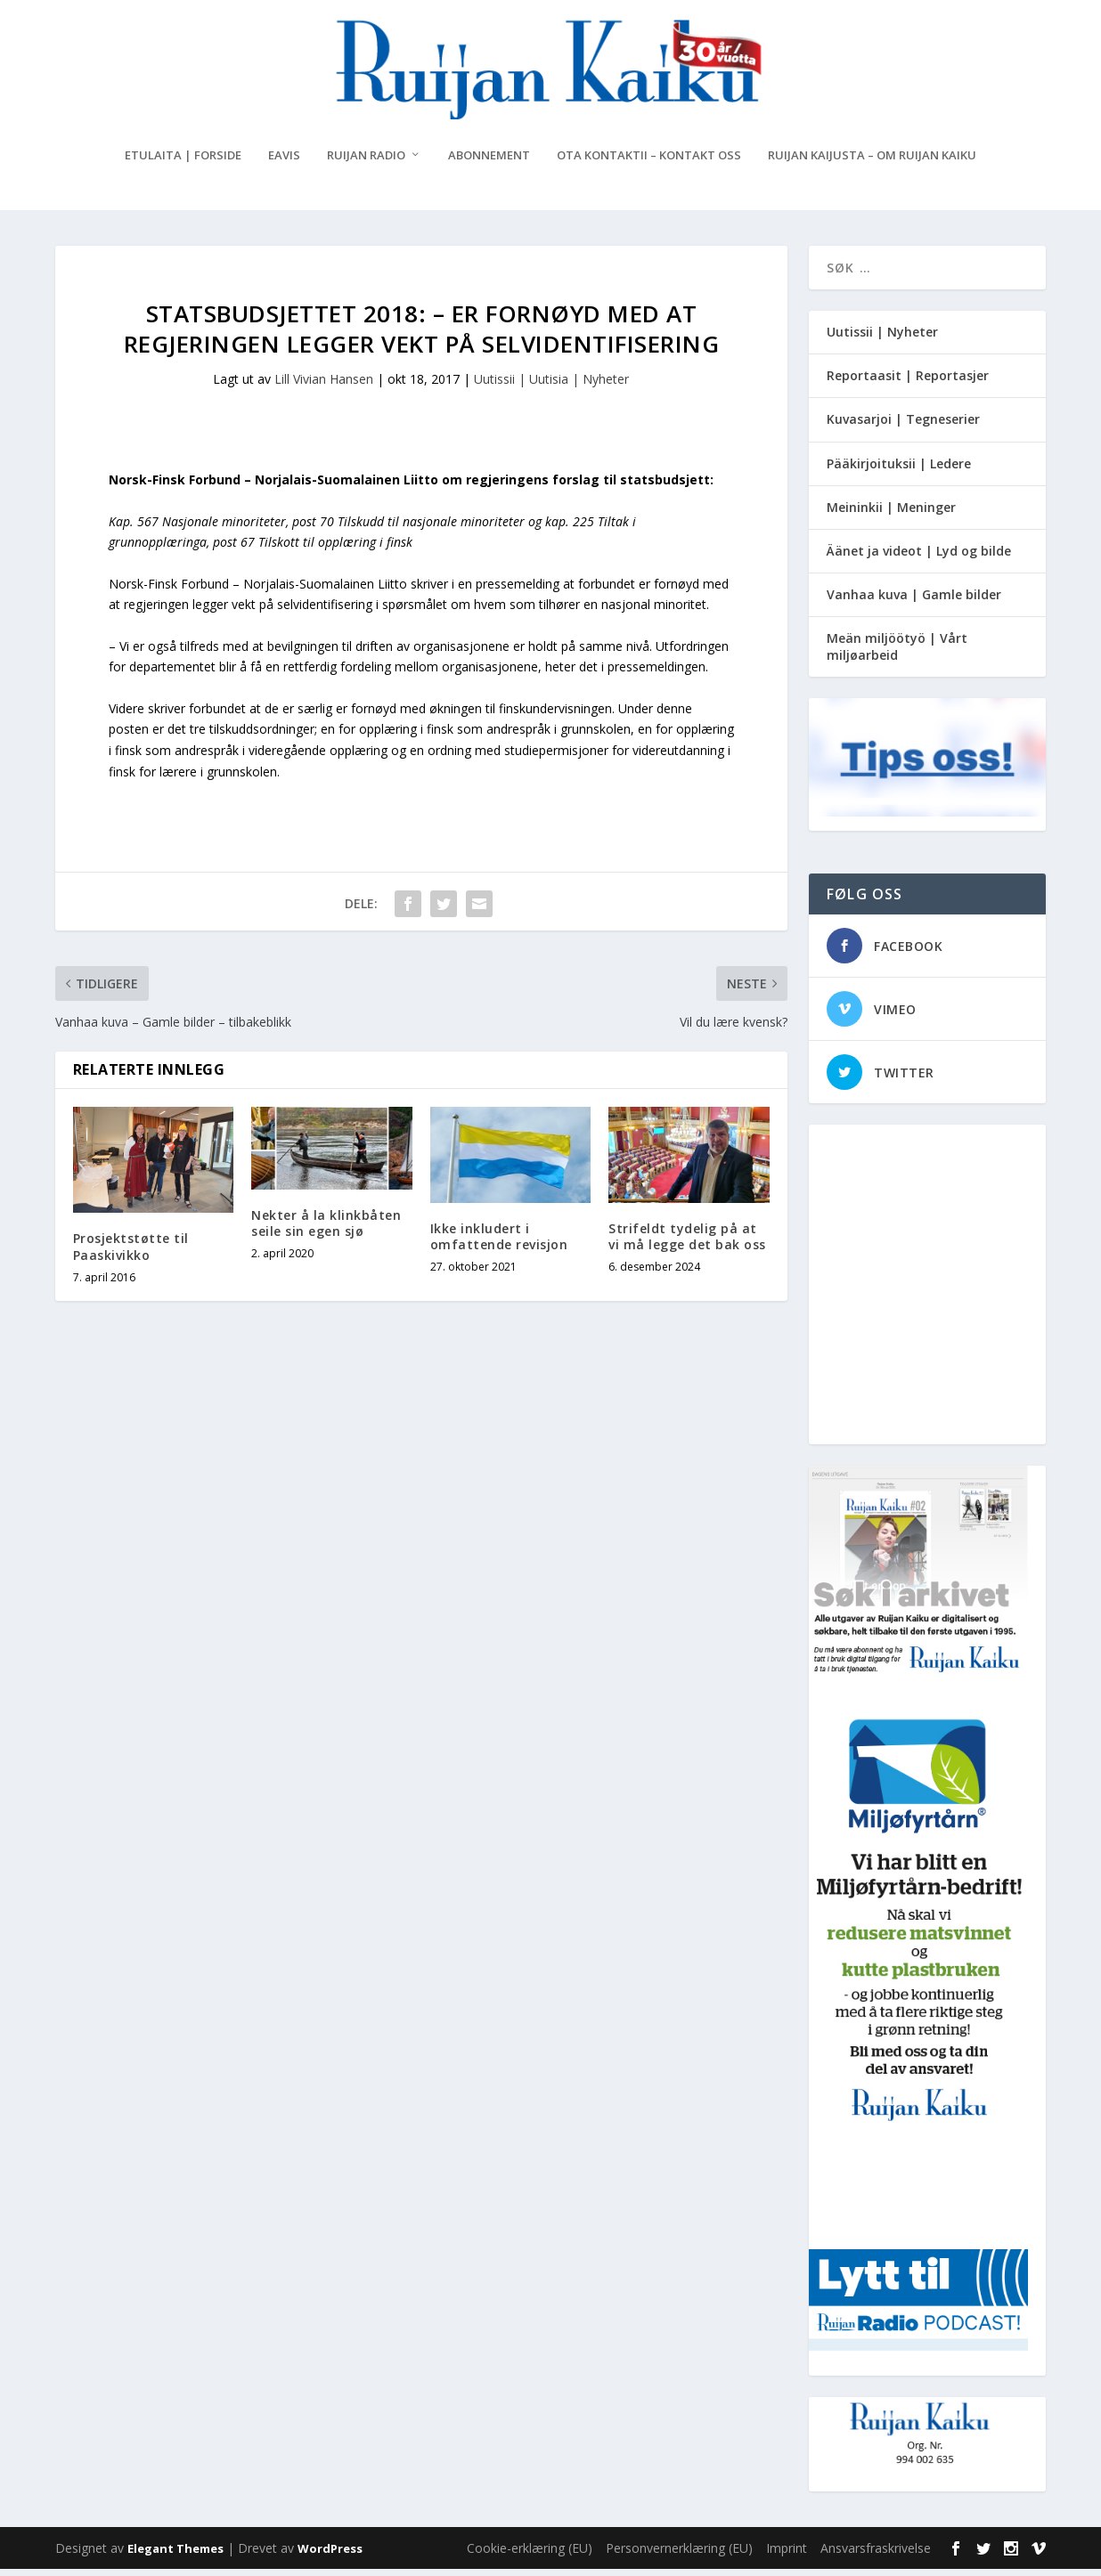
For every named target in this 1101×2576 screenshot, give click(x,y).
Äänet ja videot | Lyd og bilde (919, 557)
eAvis (284, 162)
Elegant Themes (175, 2556)
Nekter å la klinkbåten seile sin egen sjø (326, 1230)
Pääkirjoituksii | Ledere (899, 470)
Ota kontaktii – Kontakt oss (649, 162)
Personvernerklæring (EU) (679, 2555)
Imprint (786, 2555)
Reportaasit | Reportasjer (908, 382)
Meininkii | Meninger (891, 514)
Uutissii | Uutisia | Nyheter (551, 386)
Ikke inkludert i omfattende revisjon (499, 1243)
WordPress (330, 2556)
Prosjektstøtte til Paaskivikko (131, 1253)
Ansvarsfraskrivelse (875, 2555)
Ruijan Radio (366, 162)
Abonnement (489, 162)
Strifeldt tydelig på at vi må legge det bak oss (687, 1243)
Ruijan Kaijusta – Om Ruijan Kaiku (872, 162)
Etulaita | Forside (183, 162)
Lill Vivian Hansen (323, 386)
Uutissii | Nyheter (882, 338)
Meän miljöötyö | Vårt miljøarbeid (897, 653)
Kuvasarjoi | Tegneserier (903, 426)
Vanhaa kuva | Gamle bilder (914, 601)
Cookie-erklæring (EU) (529, 2555)
